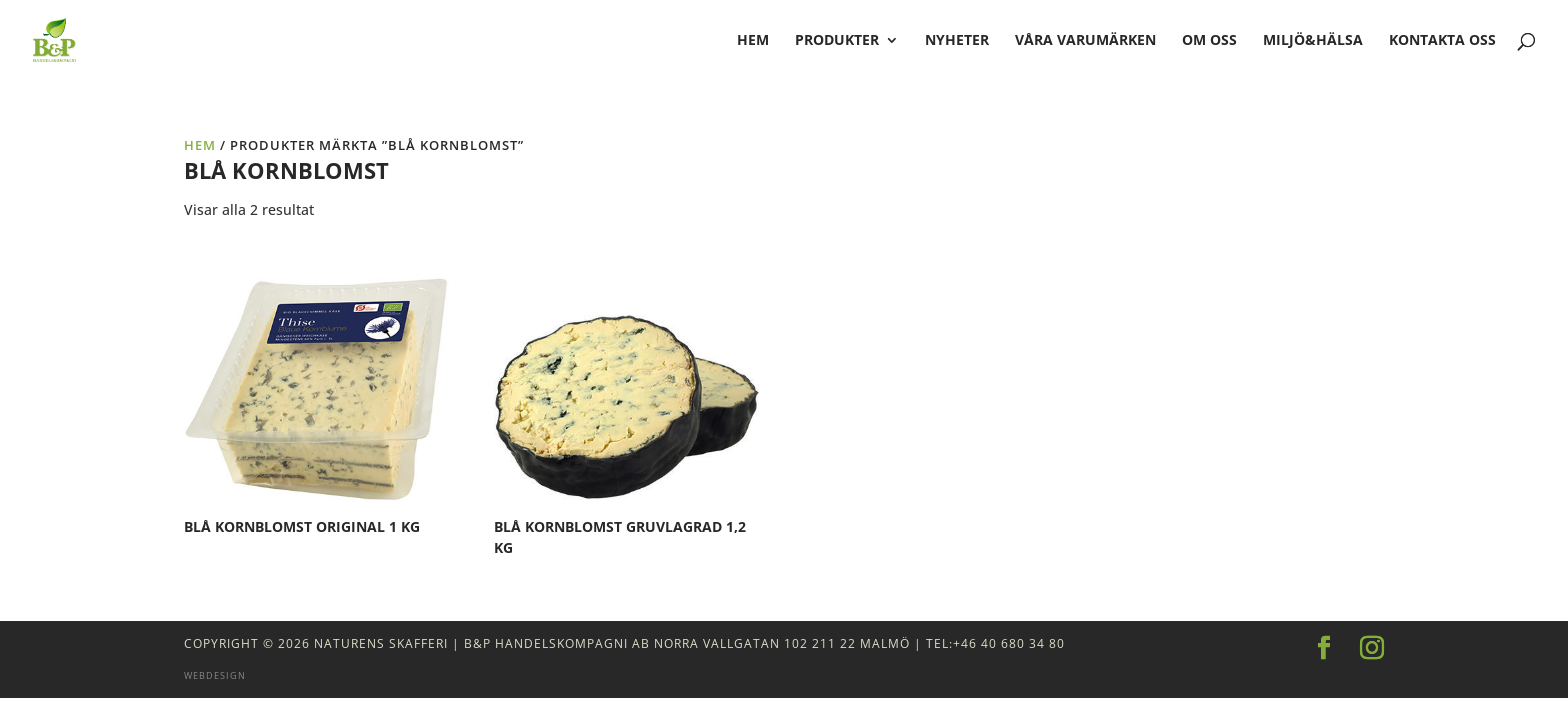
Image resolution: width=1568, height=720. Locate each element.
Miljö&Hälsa (1313, 41)
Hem (200, 145)
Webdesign (215, 675)
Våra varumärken (1085, 41)
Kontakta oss (1442, 41)
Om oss (1209, 41)
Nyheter (957, 41)
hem (753, 41)
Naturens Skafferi (381, 643)
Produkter (837, 41)
